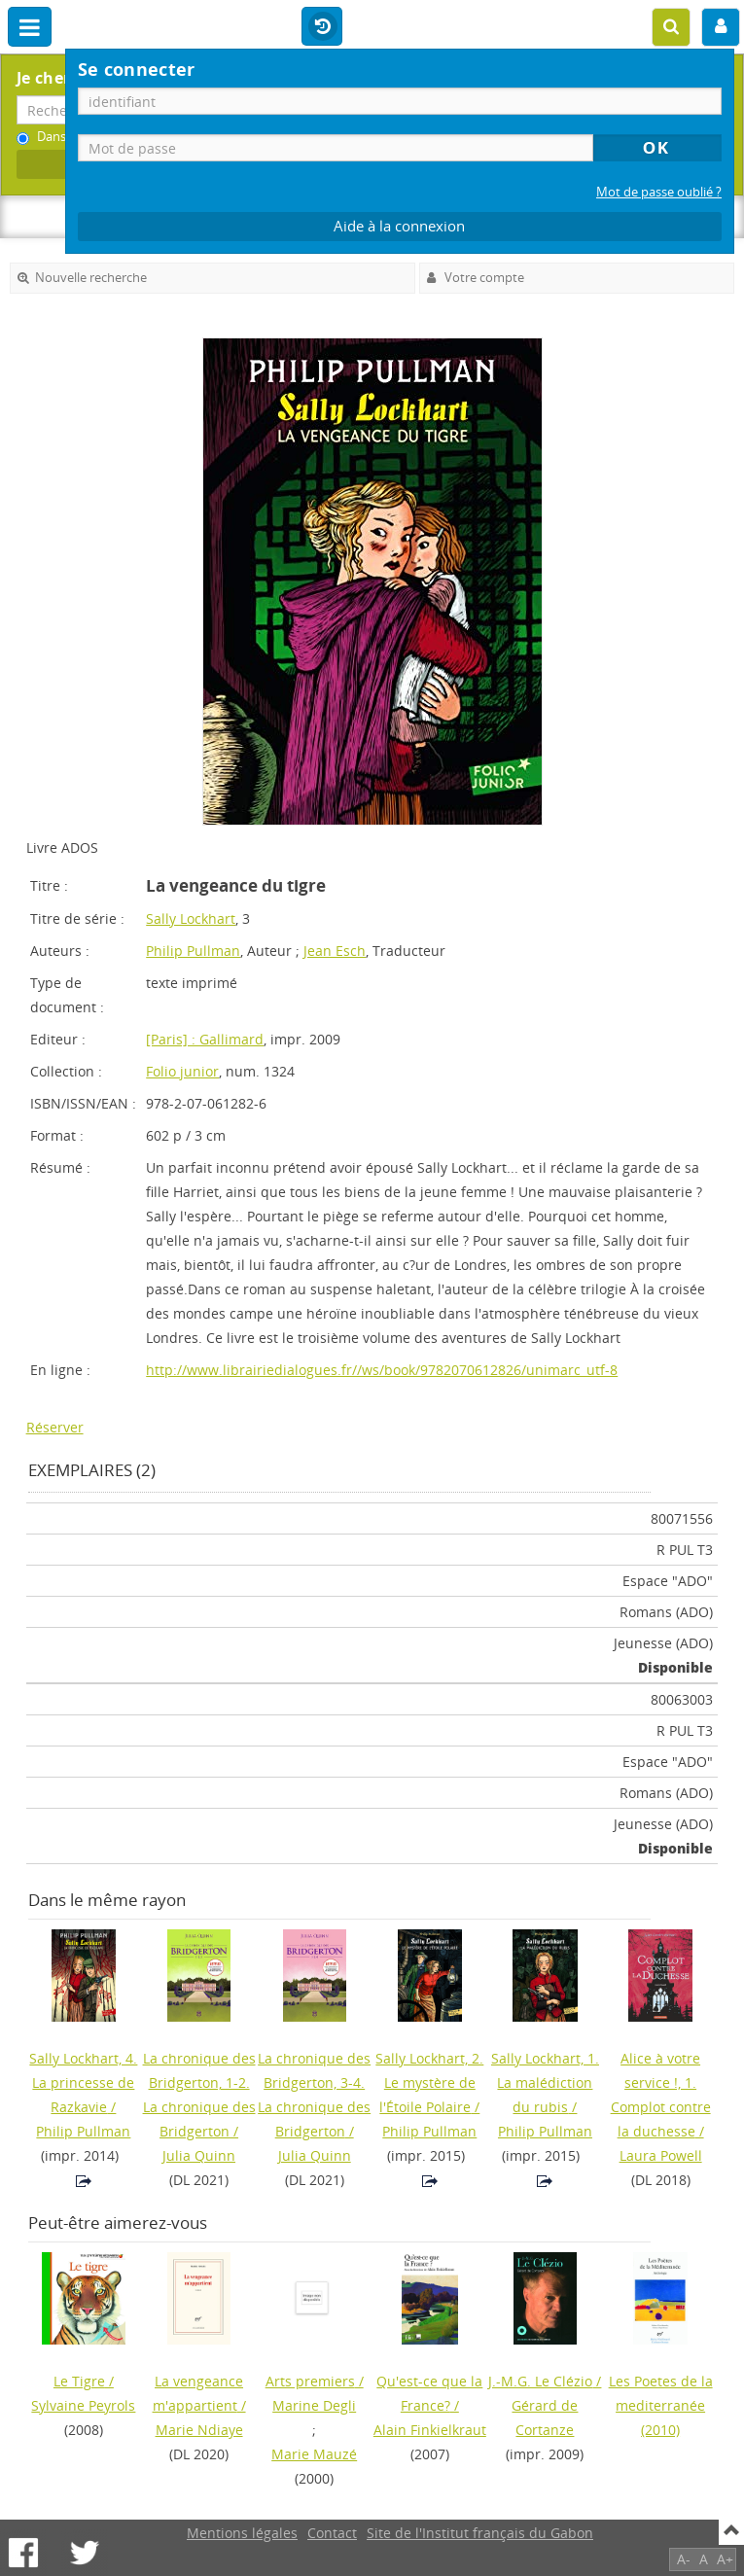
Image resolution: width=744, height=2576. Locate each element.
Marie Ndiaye (199, 2429)
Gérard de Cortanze (545, 2417)
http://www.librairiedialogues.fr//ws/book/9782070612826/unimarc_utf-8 (382, 1369)
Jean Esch (334, 950)
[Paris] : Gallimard (205, 1039)
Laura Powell (661, 2155)
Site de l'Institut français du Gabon (480, 2532)
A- (684, 2559)
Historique (321, 27)
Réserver (55, 1427)
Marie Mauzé (314, 2454)
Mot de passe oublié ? (659, 192)
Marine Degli (314, 2405)
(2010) (661, 2405)
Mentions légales (242, 2532)
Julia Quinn (198, 2155)
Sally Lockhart (190, 918)
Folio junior (182, 1071)
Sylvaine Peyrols (83, 2405)
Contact (332, 2532)
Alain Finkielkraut (429, 2429)
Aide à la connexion (399, 226)
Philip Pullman (193, 950)
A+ (725, 2559)
